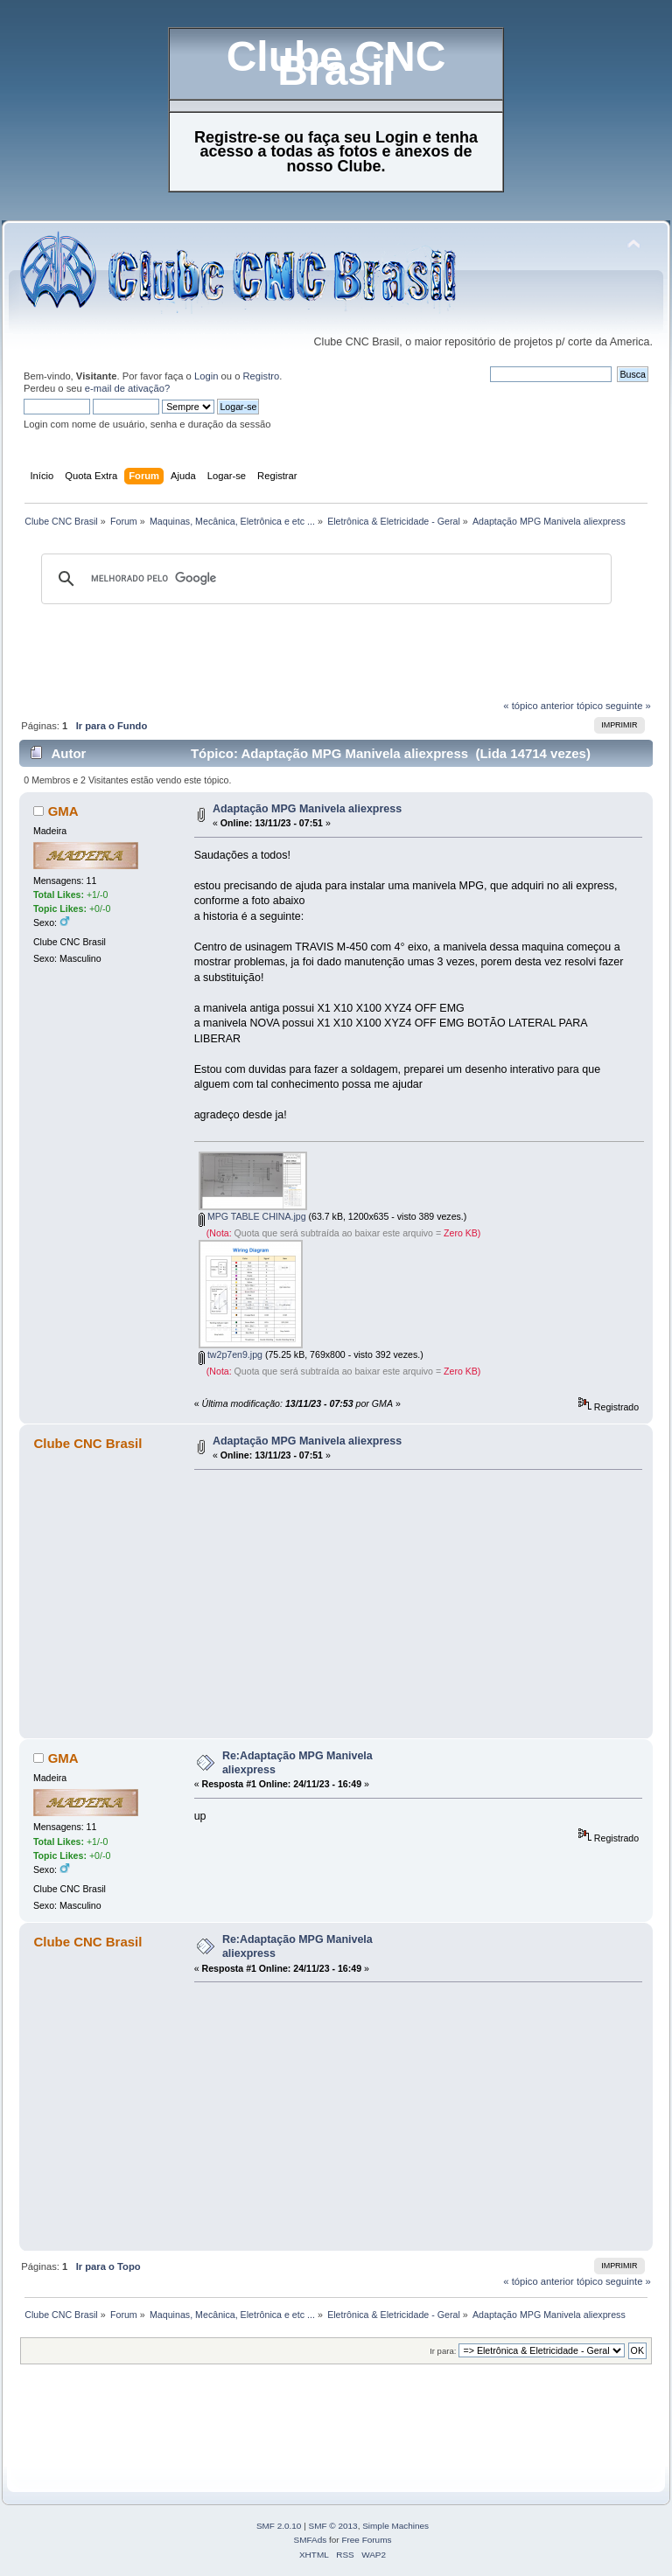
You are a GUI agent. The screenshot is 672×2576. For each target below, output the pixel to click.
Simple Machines (395, 2526)
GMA (63, 811)
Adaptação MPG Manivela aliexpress (307, 809)
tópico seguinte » (614, 705)
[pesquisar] (323, 578)
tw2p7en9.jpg (230, 1354)
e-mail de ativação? (127, 388)
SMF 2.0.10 (279, 2526)
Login (206, 376)
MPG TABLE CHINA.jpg (252, 1216)
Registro (261, 376)
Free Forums (366, 2540)
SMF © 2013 (333, 2526)
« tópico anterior (538, 705)
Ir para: (443, 2351)
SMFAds (310, 2540)
